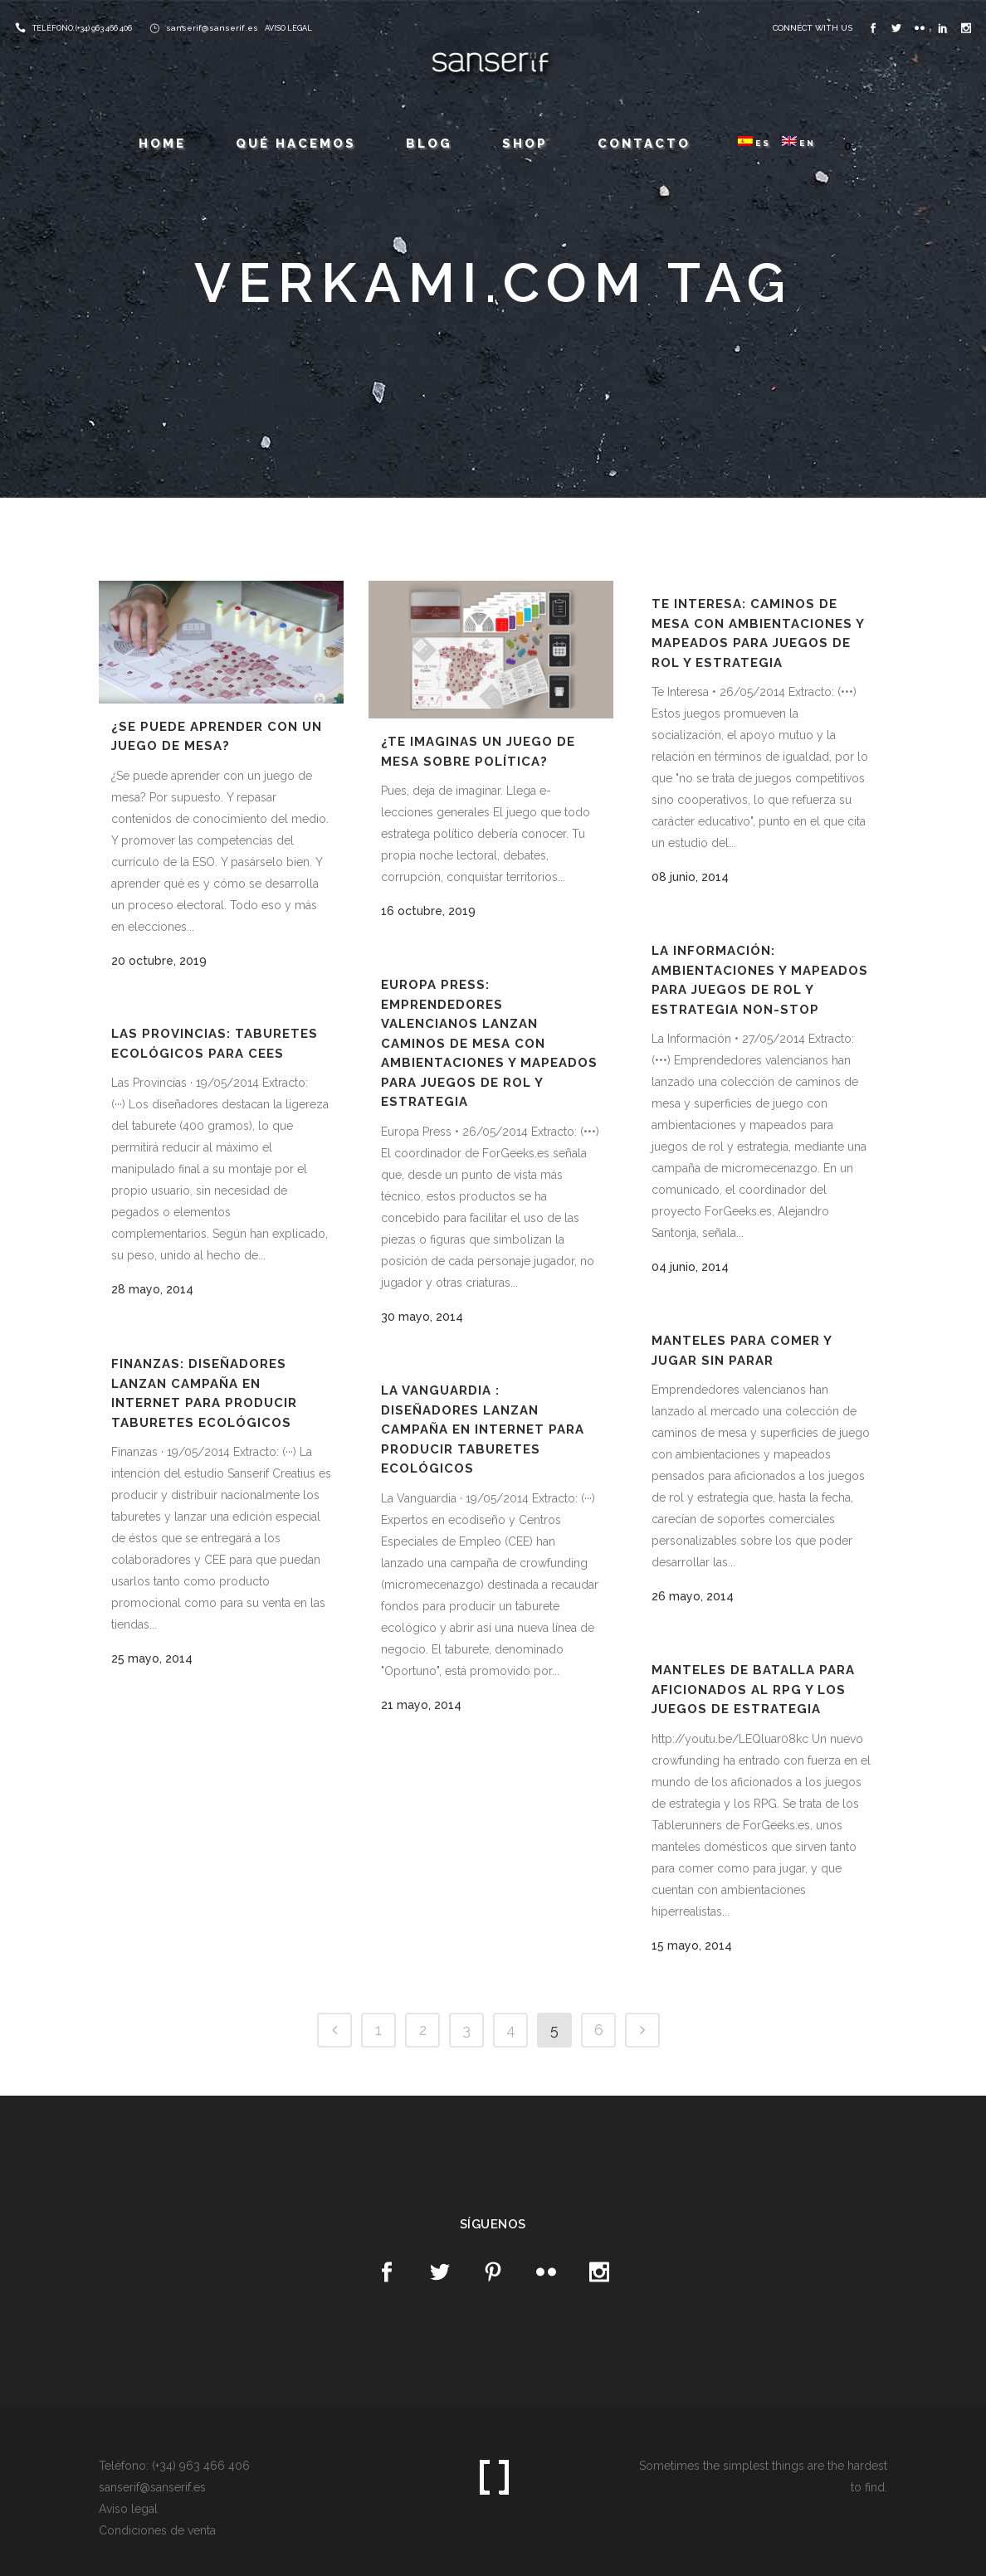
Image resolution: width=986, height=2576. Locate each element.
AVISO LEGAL (288, 28)
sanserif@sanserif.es (212, 27)
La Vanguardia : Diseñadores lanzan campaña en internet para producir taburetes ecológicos (482, 1429)
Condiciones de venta (157, 2530)
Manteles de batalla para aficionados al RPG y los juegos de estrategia (753, 1690)
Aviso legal (128, 2508)
